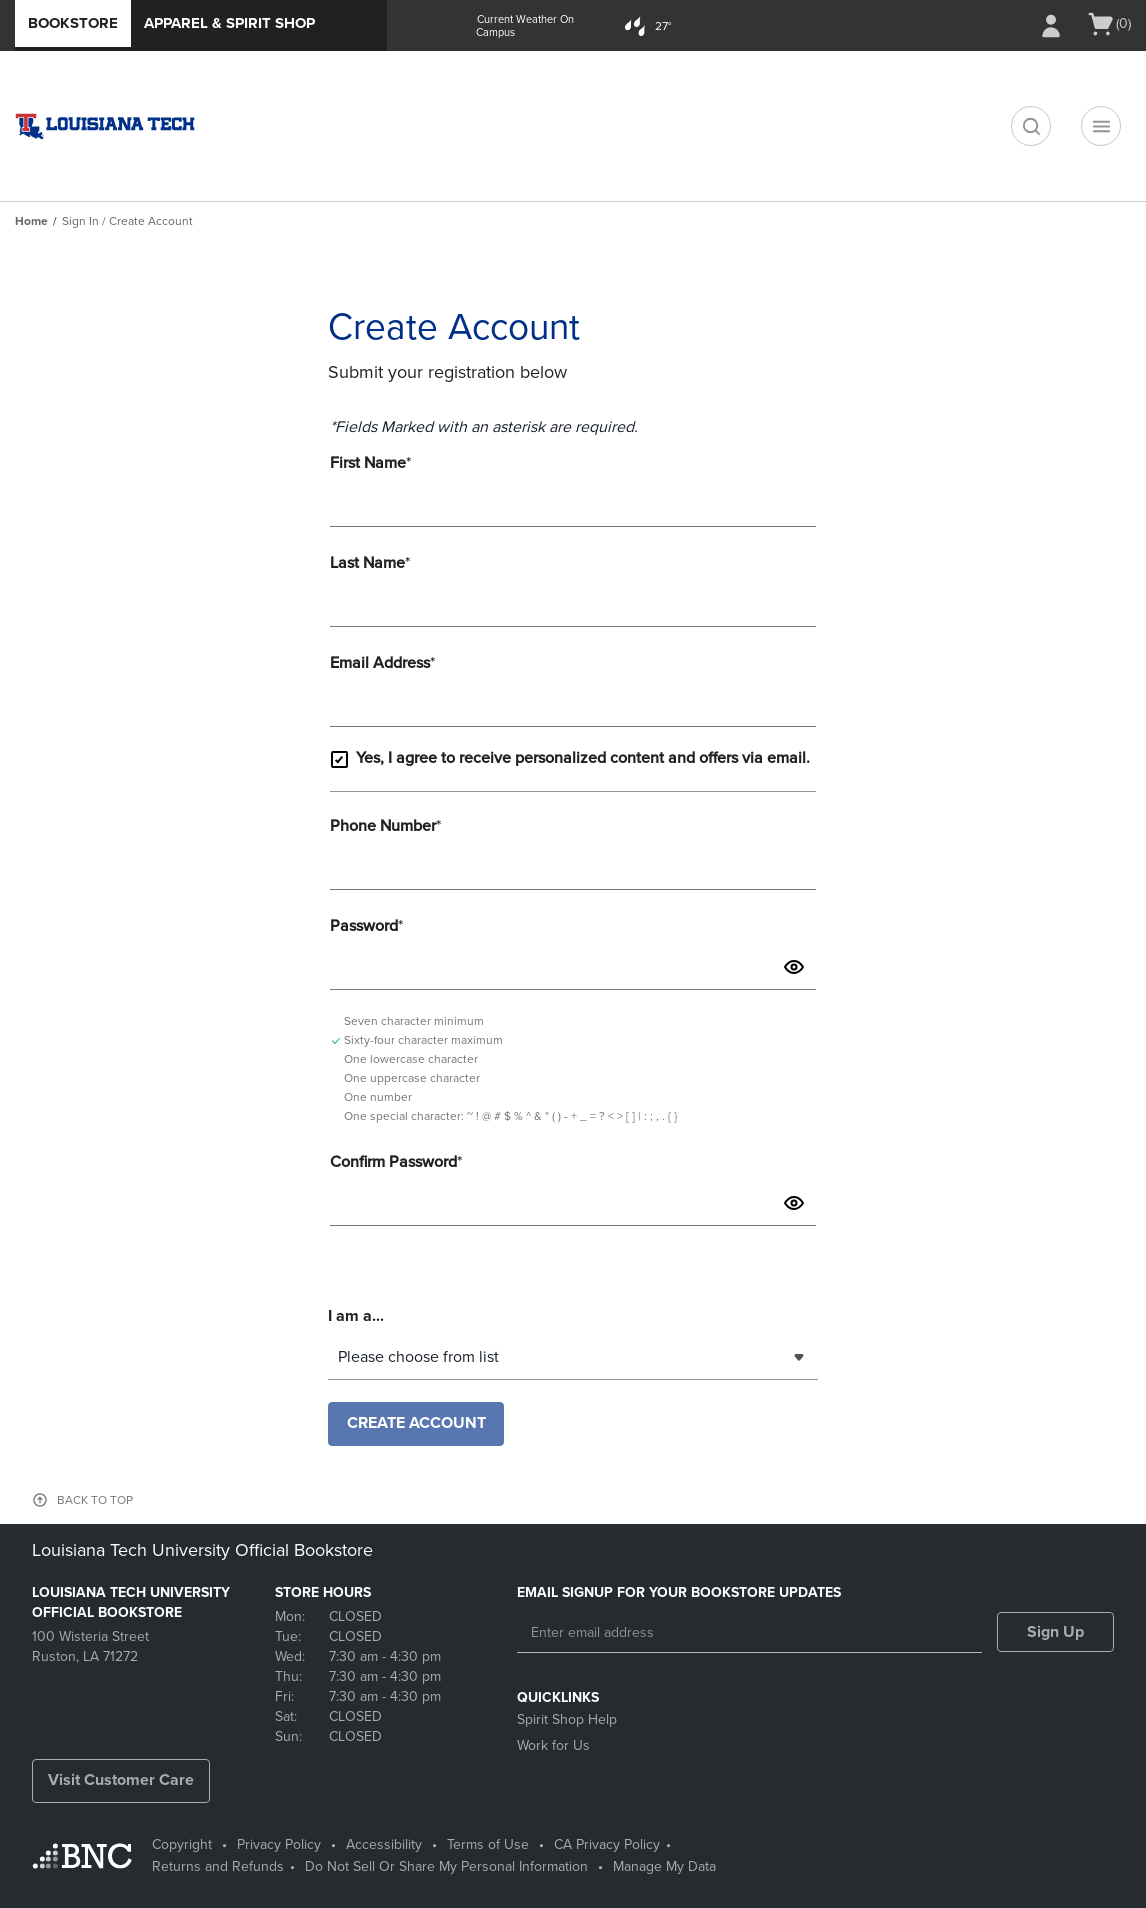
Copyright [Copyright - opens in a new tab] (182, 1844)
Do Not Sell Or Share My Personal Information (446, 1866)
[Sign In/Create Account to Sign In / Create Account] (1051, 26)
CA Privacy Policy (607, 1844)
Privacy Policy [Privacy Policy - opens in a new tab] (279, 1844)
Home (31, 221)
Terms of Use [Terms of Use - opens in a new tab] (488, 1844)
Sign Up (1055, 1632)
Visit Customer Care (121, 1780)
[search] (1031, 126)
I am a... (356, 1314)
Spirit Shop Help (567, 1719)
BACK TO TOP (95, 1500)
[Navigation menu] (1101, 126)
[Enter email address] (749, 1633)
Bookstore (73, 23)
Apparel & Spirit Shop (229, 23)
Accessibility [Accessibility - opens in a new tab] (384, 1844)
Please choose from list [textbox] (418, 1357)
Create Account (416, 1423)
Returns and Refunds (218, 1866)
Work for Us (553, 1745)
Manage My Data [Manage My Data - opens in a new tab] (664, 1866)
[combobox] (573, 1357)
